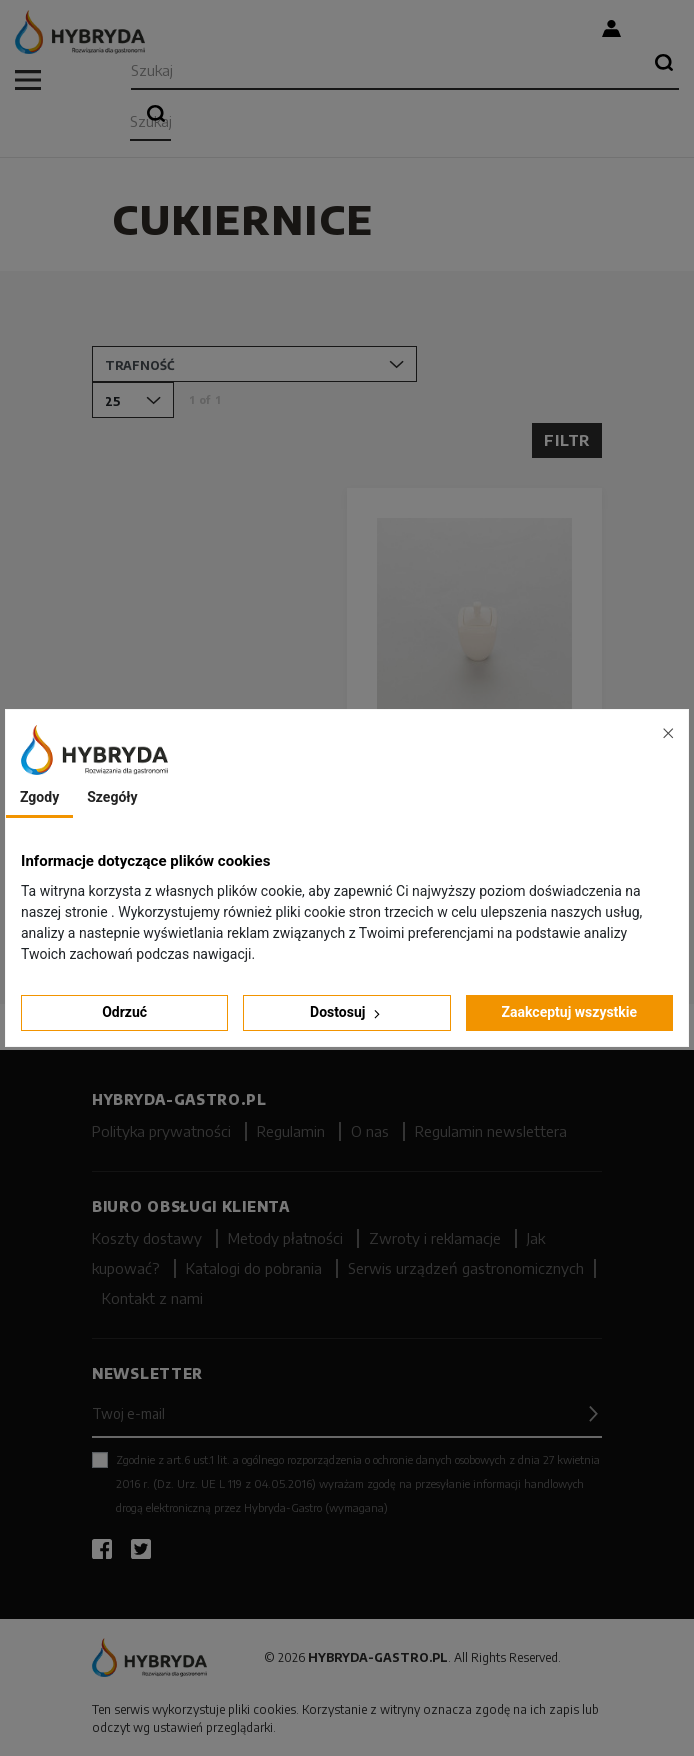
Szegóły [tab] (112, 797)
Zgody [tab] (39, 797)
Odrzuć (124, 1012)
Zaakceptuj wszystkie (570, 1012)
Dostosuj (347, 1012)
